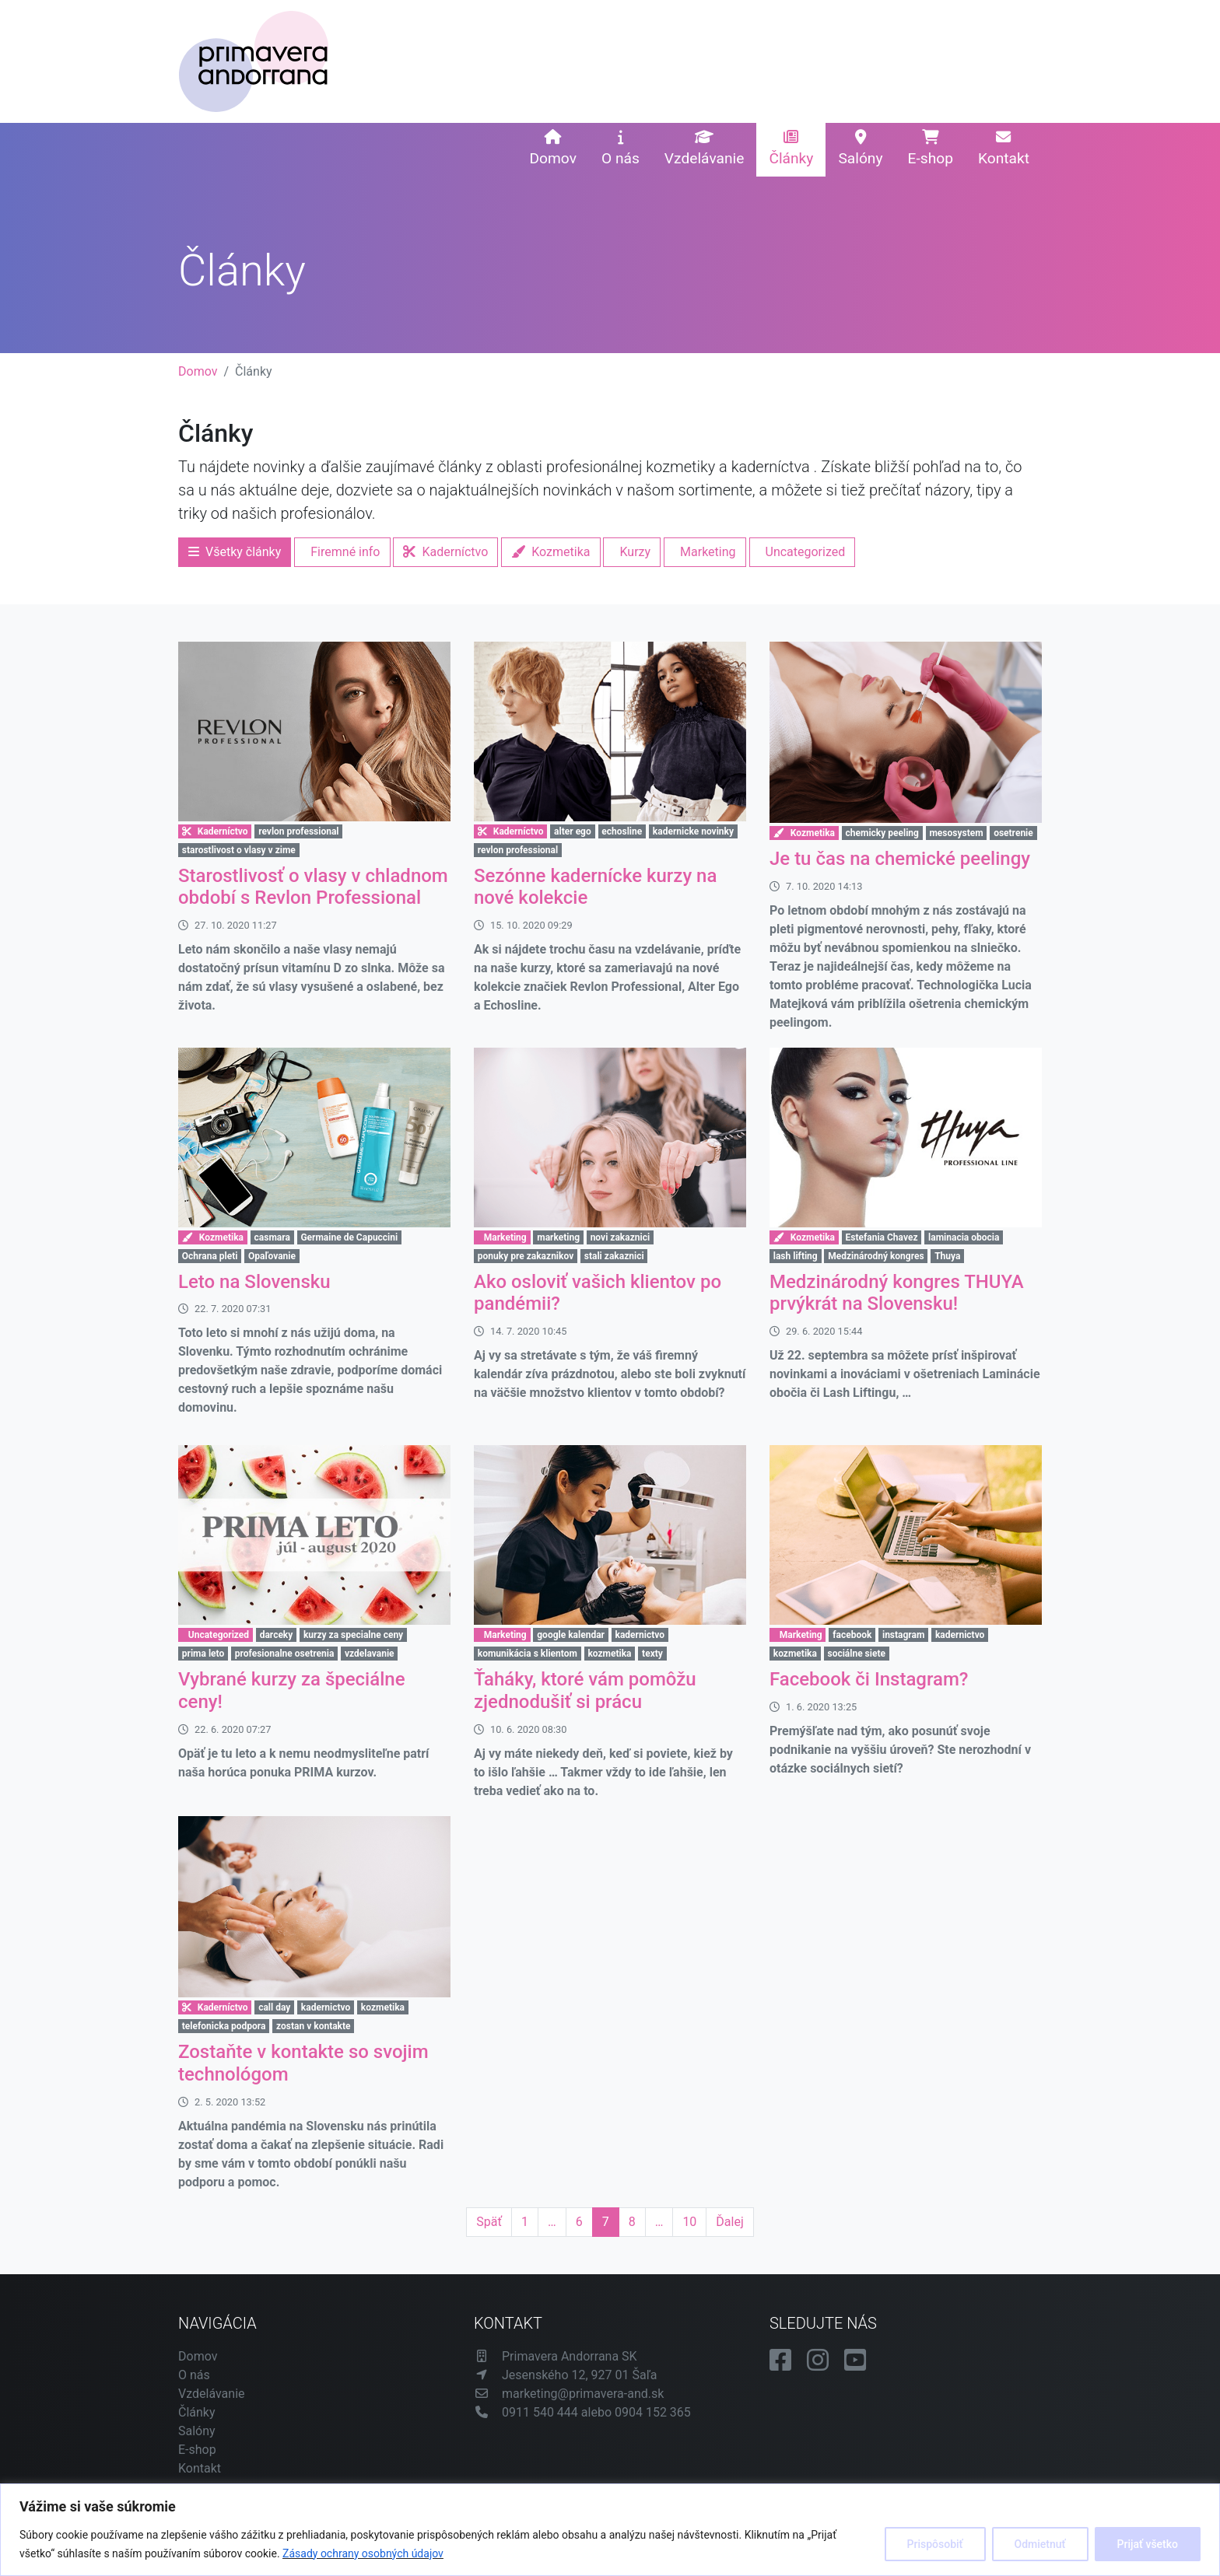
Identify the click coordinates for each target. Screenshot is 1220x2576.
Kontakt (1003, 148)
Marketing (707, 551)
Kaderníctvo (445, 551)
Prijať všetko (1147, 2544)
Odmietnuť (1040, 2544)
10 (689, 2221)
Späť (489, 2221)
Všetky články (234, 551)
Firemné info (345, 551)
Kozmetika (550, 551)
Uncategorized (806, 551)
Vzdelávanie (704, 148)
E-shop (930, 148)
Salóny (860, 148)
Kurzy (634, 551)
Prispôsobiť (935, 2544)
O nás (620, 148)
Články (791, 148)
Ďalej (729, 2221)
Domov (552, 148)
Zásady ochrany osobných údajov (362, 2553)
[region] (610, 2529)
